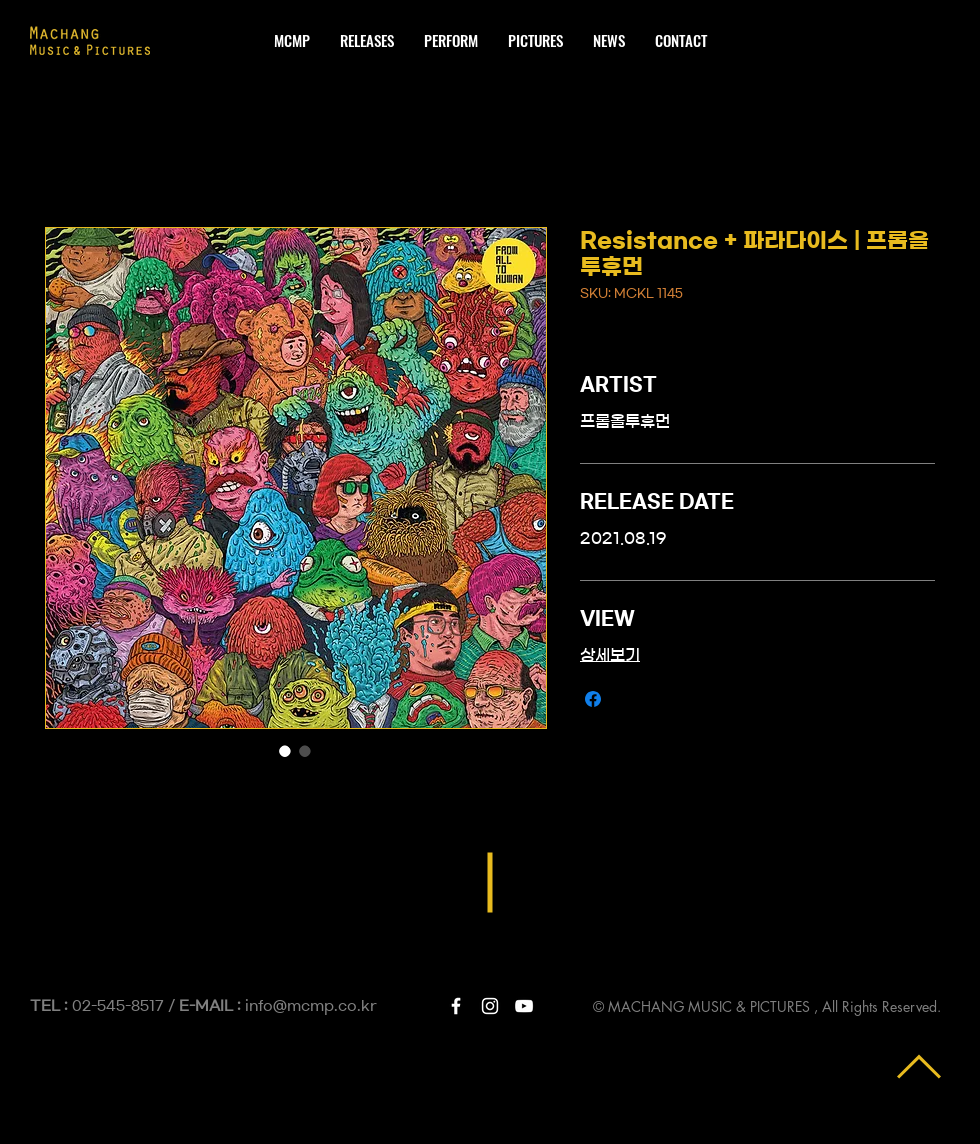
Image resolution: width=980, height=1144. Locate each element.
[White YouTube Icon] (524, 1006)
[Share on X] (631, 699)
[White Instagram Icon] (490, 1006)
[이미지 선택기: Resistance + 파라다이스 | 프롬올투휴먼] (285, 751)
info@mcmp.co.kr (311, 1006)
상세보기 (610, 655)
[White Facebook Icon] (456, 1006)
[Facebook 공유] (593, 699)
